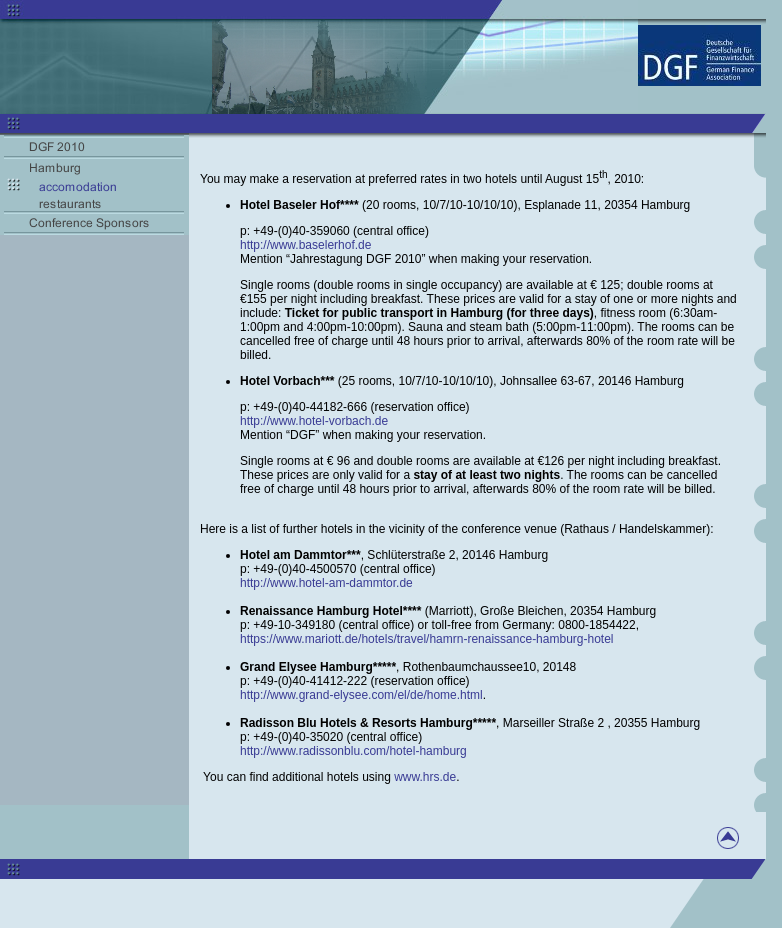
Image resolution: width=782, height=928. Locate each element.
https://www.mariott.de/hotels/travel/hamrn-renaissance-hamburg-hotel (427, 639)
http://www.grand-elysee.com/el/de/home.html (361, 695)
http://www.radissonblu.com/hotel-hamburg (353, 751)
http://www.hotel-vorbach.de (314, 421)
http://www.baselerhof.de (305, 245)
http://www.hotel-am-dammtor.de (326, 583)
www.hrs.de (425, 777)
